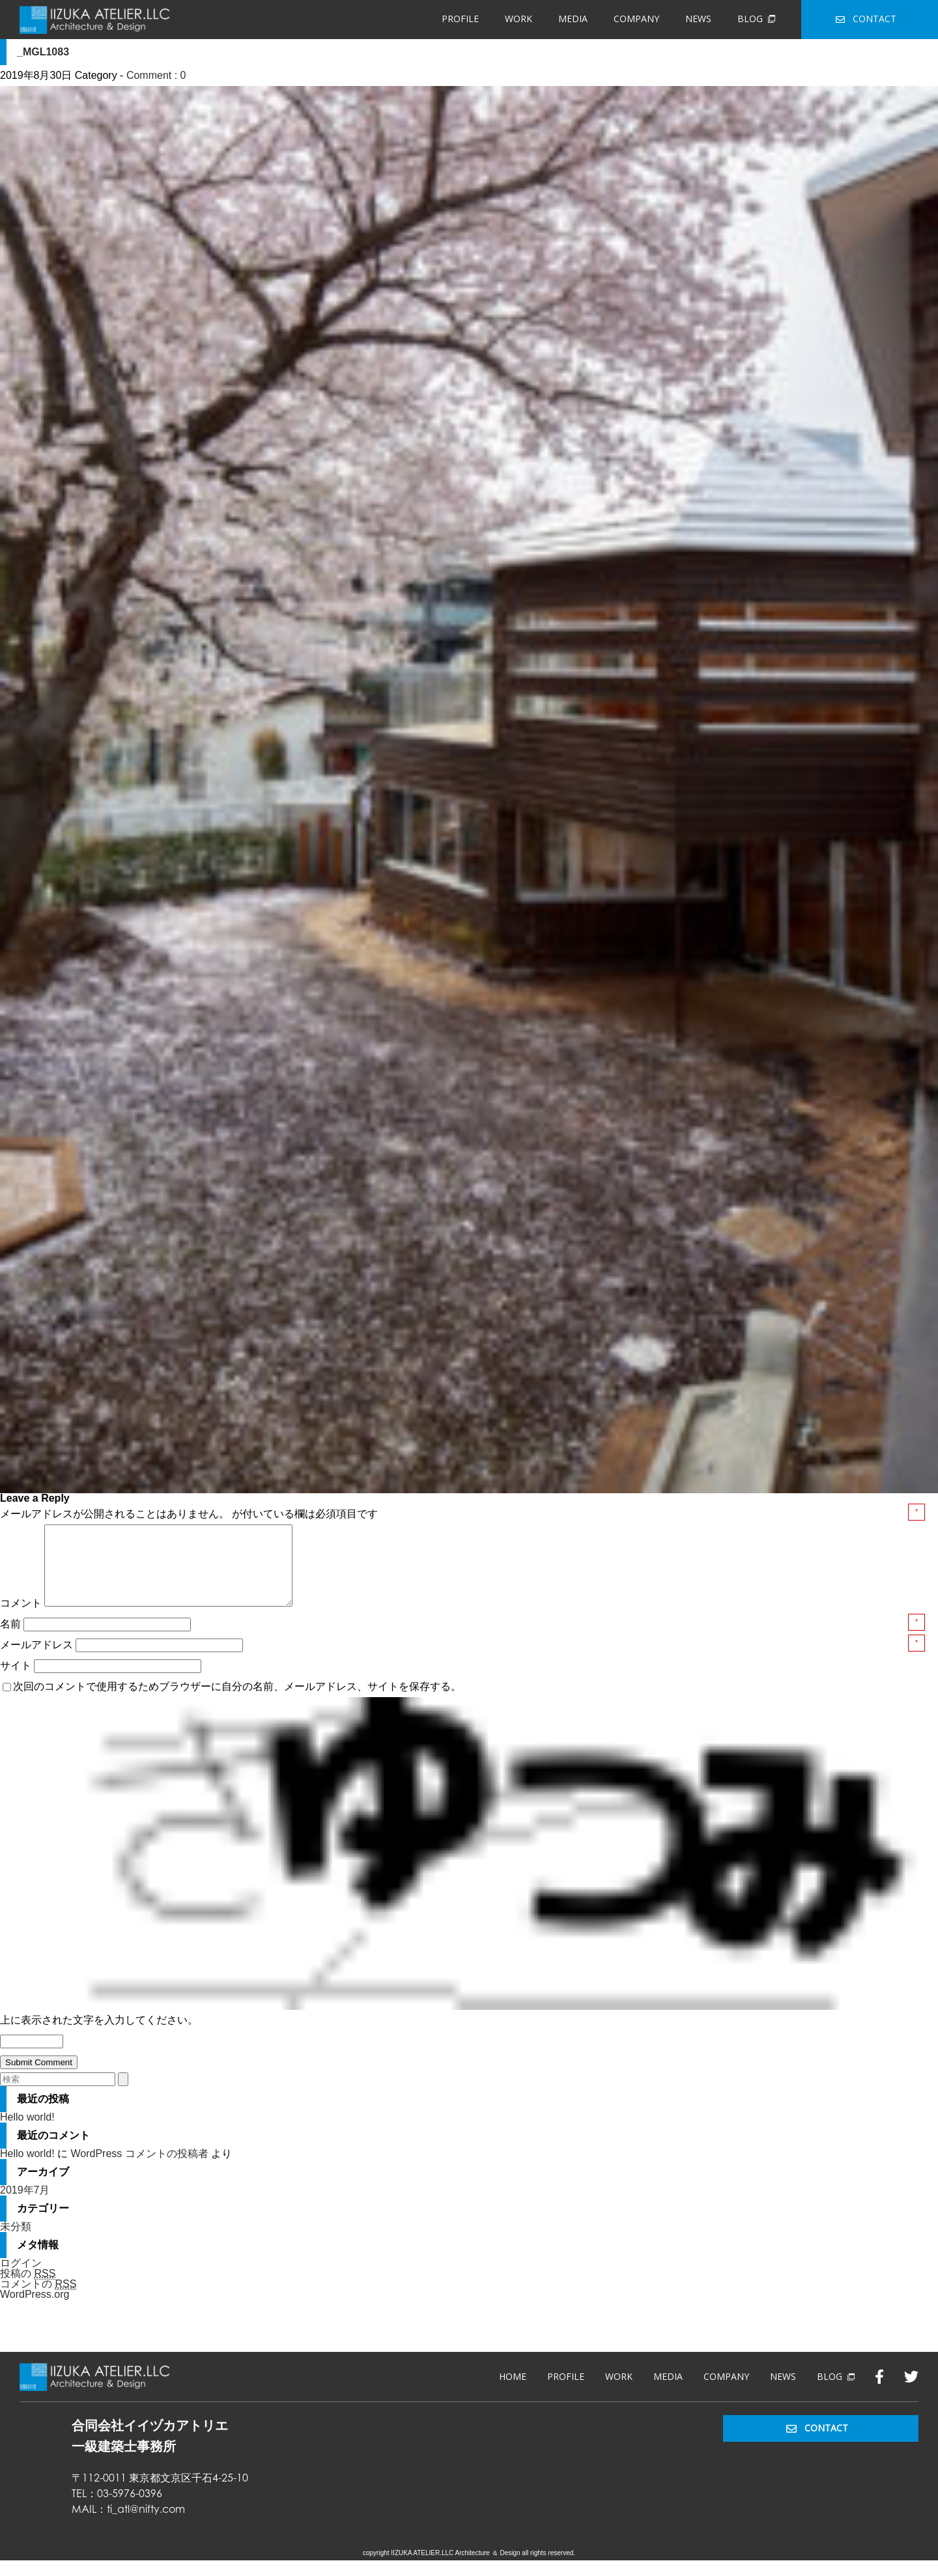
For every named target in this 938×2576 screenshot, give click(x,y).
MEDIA (573, 18)
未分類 (15, 2242)
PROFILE (460, 18)
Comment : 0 (156, 75)
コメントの (38, 2300)
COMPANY (636, 18)
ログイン (21, 2278)
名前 (11, 1639)
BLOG (756, 18)
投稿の (27, 2289)
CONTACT (866, 18)
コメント (21, 1618)
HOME (512, 2392)
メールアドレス (38, 1660)
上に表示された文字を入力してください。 (99, 2035)
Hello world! (27, 2132)
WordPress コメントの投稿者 (139, 2169)
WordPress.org (34, 2309)
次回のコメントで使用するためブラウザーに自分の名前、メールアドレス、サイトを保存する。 (237, 1702)
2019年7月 (25, 2205)
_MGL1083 (43, 51)
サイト (15, 1681)
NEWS (698, 18)
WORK (518, 18)
